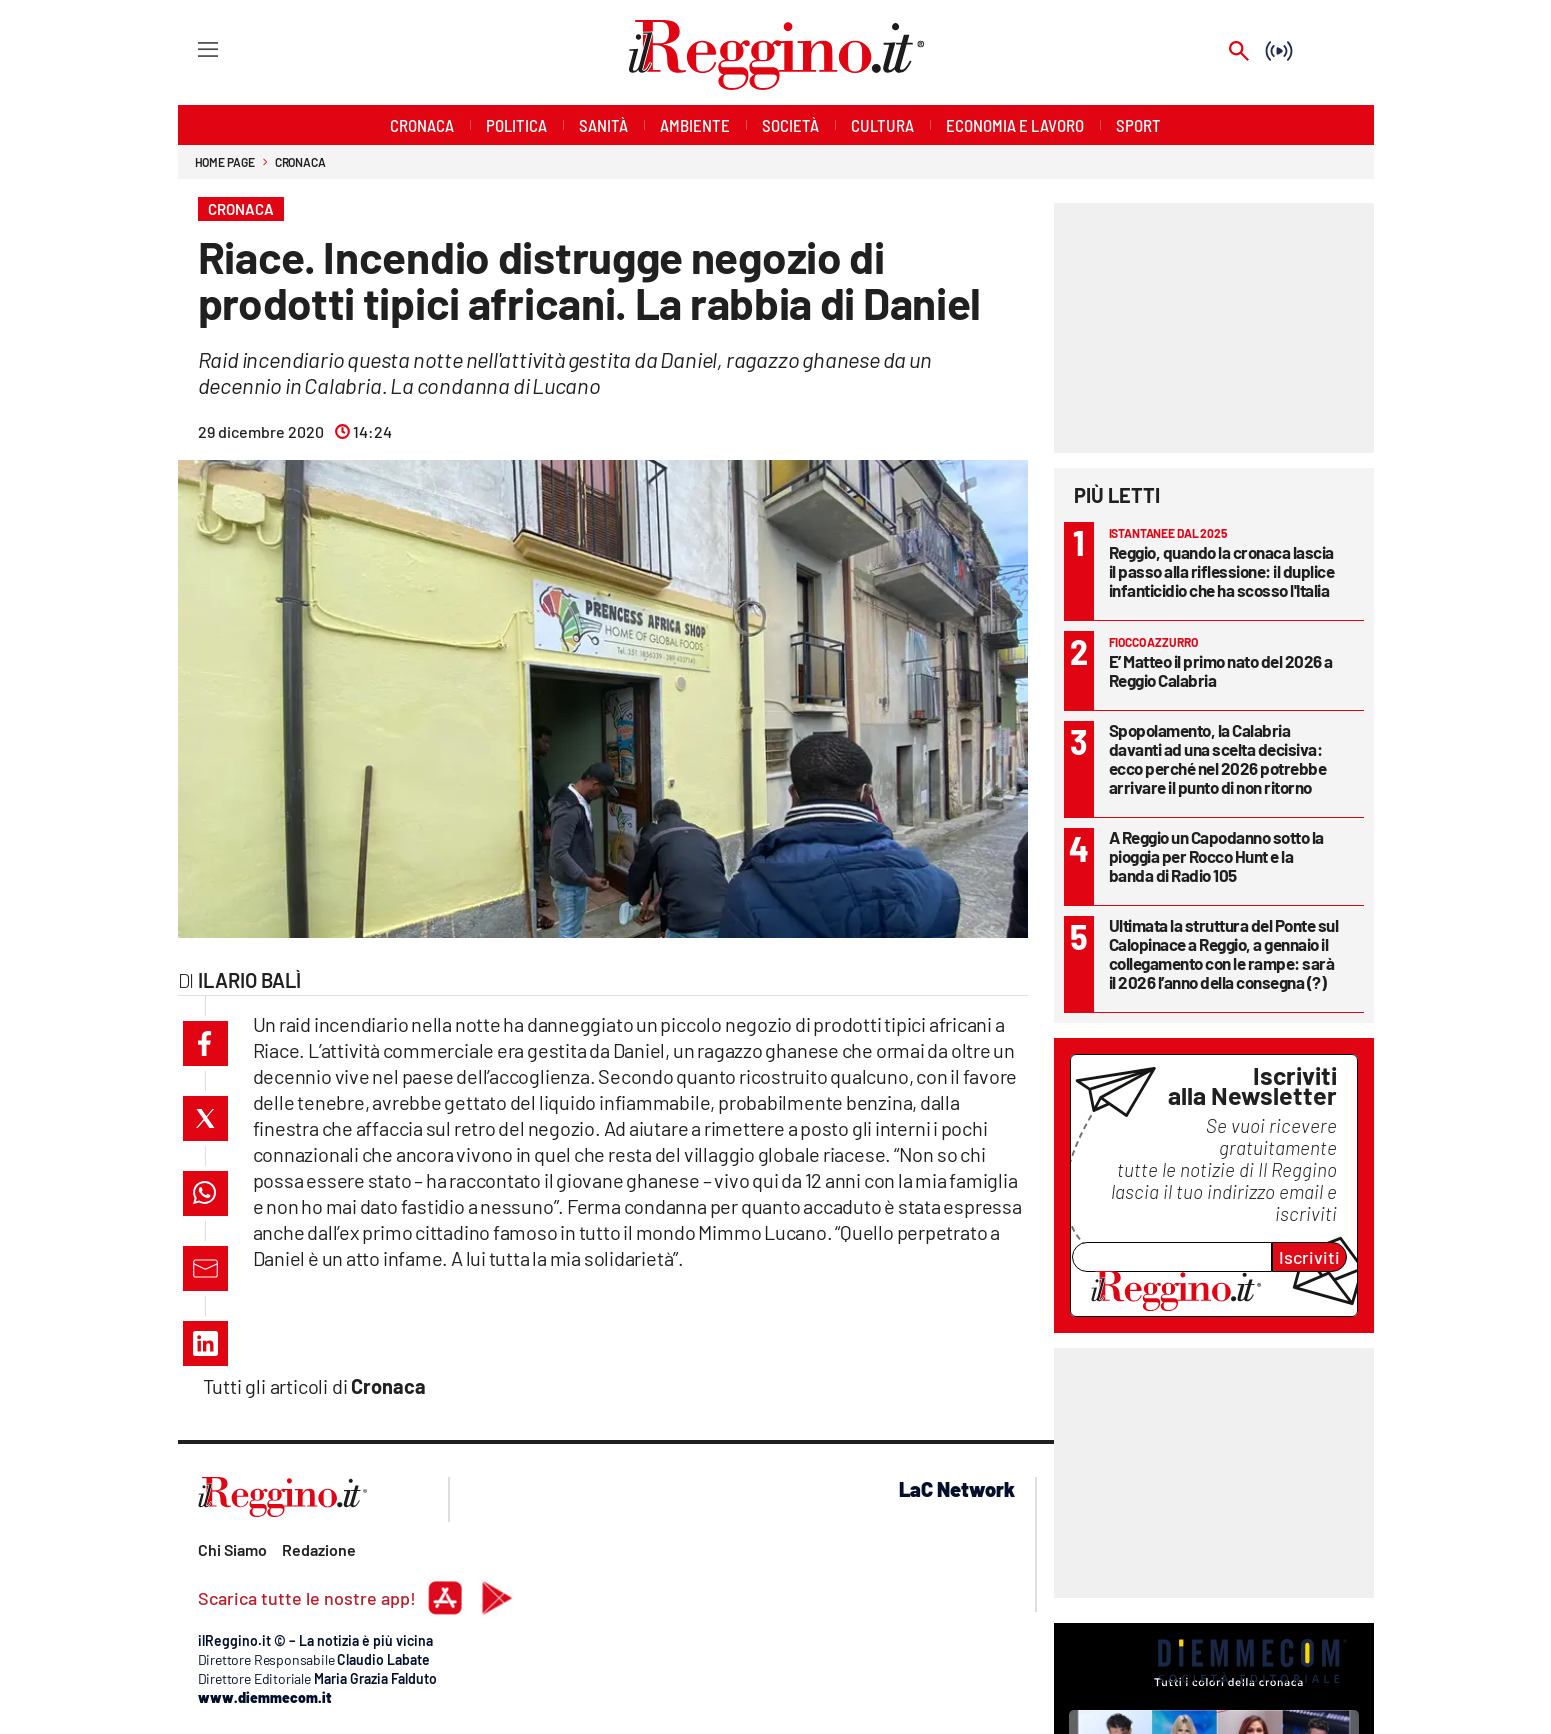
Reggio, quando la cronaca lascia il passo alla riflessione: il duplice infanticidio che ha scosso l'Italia (1222, 571)
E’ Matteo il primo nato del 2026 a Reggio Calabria (1221, 670)
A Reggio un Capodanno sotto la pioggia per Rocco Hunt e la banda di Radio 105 (1216, 856)
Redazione (319, 1549)
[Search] (1239, 52)
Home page (225, 162)
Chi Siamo (232, 1549)
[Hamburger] (189, 48)
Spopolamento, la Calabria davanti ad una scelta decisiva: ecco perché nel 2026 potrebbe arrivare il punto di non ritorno (1218, 758)
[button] (205, 1043)
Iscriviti (1309, 1257)
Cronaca (300, 162)
